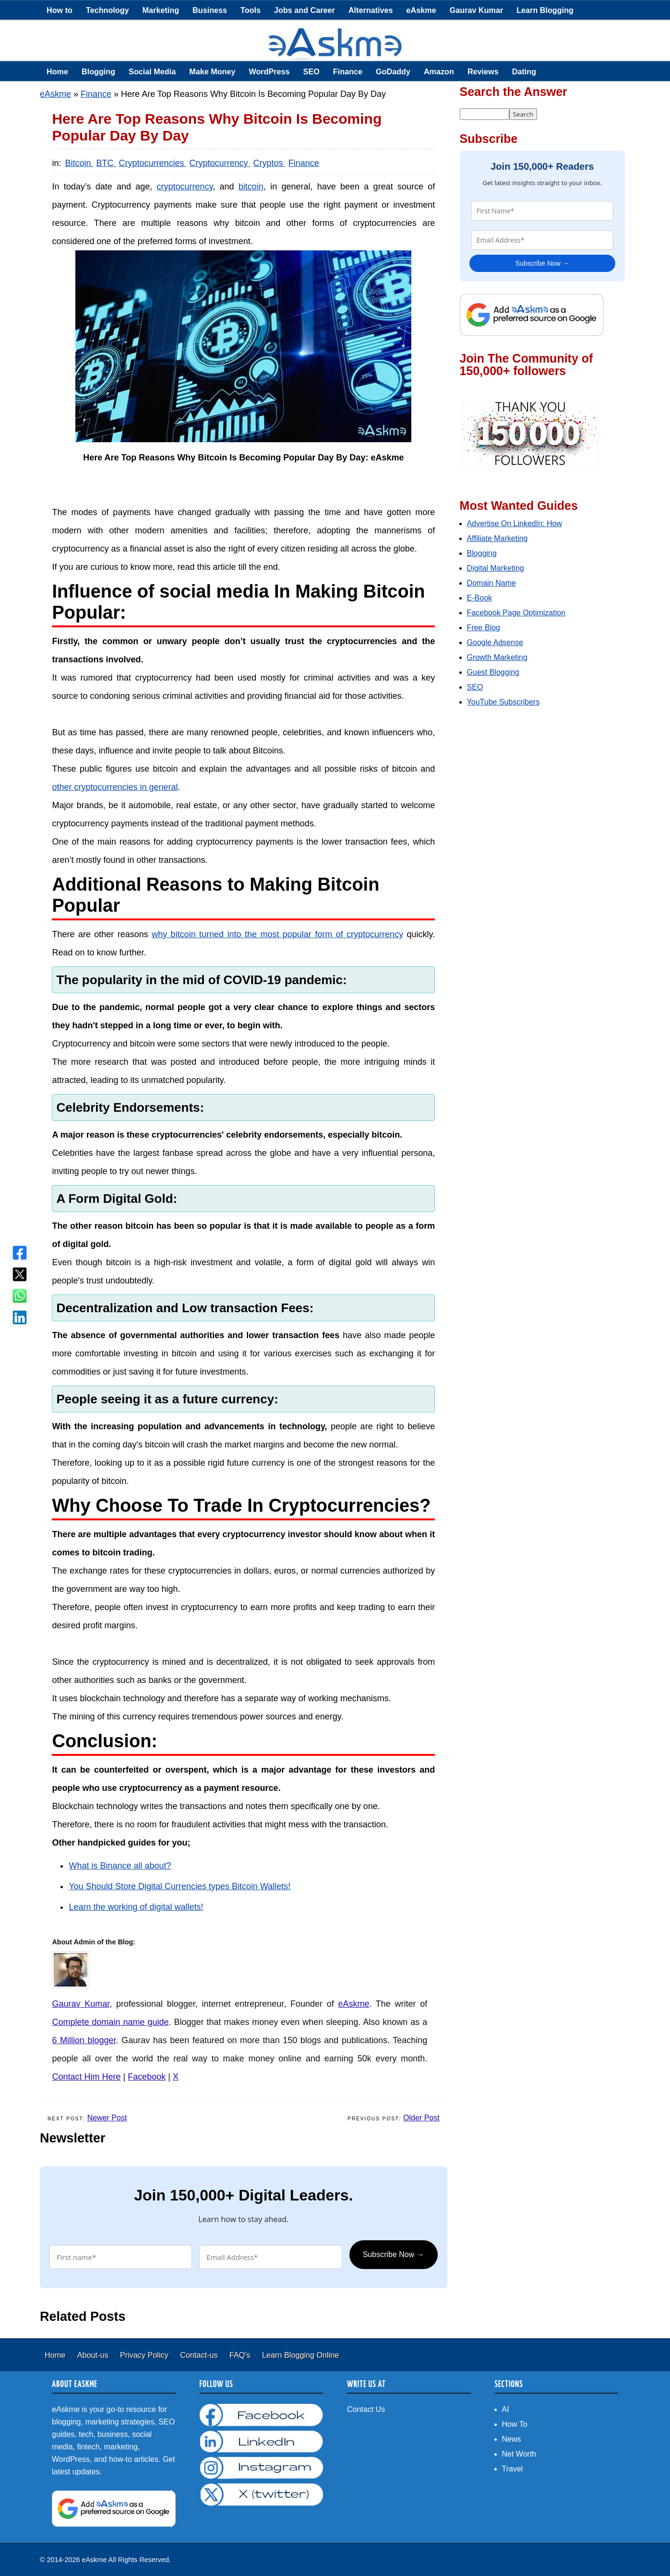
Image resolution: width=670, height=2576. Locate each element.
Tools (250, 10)
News (511, 2439)
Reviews (483, 71)
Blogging (98, 71)
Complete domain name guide (110, 2022)
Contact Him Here (86, 2077)
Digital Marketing (495, 568)
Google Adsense (495, 642)
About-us (93, 2355)
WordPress (269, 71)
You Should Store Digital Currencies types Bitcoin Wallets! (179, 1886)
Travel (512, 2469)
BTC (106, 163)
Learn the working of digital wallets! (136, 1907)
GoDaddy (393, 71)
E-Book (479, 598)
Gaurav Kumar (476, 10)
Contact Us (366, 2409)
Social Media (152, 71)
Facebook (147, 2077)
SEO (311, 71)
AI (505, 2409)
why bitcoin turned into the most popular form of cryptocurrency (277, 934)
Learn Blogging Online (300, 2355)
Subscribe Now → (393, 2254)
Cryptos (269, 163)
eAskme (421, 10)
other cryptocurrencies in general (115, 787)
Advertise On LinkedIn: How (514, 523)
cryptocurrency (185, 186)
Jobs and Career (304, 10)
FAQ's (240, 2355)
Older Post (421, 2118)
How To (514, 2424)
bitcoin (251, 186)
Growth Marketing (497, 657)
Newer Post (107, 2118)
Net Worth (519, 2454)
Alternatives (370, 10)
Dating (524, 71)
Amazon (439, 71)
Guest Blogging (493, 672)
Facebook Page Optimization (516, 613)
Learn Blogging (545, 10)
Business (209, 10)
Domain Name (491, 583)
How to (59, 10)
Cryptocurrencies (153, 163)
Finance (347, 71)
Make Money (212, 71)
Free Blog (483, 627)
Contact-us (200, 2355)
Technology (107, 10)
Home (57, 71)
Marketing (161, 10)
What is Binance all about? (120, 1865)
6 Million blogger (84, 2040)
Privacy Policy (145, 2355)
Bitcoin (79, 163)
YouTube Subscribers (503, 702)
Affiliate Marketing (497, 538)
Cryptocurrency (220, 163)
